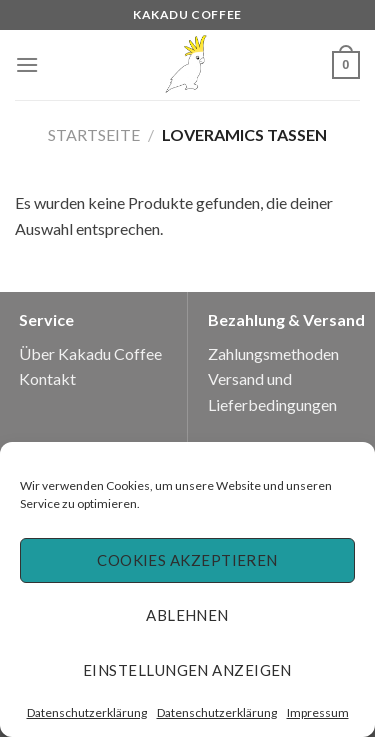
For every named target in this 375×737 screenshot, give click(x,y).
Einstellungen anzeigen (187, 670)
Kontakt (47, 378)
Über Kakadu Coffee (90, 353)
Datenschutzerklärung (87, 712)
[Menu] (27, 64)
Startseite (94, 134)
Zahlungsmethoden (273, 353)
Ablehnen (187, 615)
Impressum (318, 712)
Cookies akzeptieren (187, 560)
